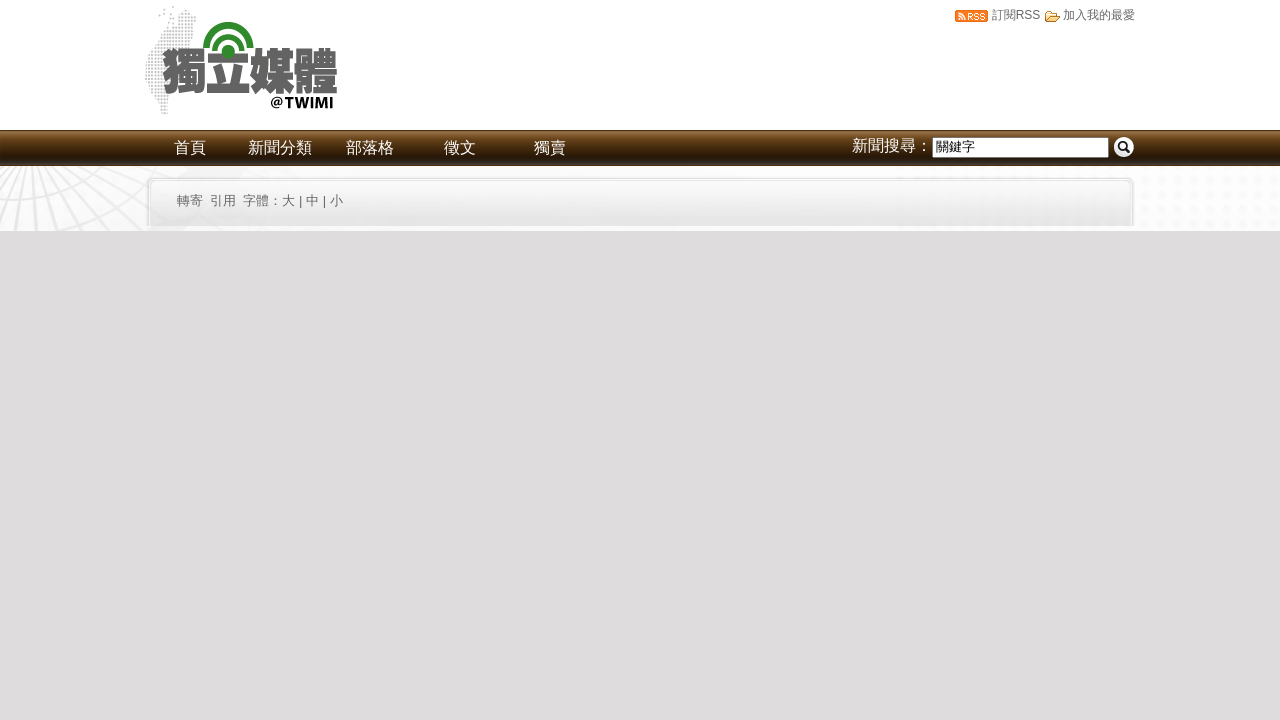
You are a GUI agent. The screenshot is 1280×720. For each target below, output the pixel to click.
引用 (223, 200)
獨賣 (550, 147)
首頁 (190, 147)
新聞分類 (280, 147)
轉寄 (193, 200)
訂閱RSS (1016, 15)
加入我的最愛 (1099, 15)
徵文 (460, 147)
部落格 (370, 147)
